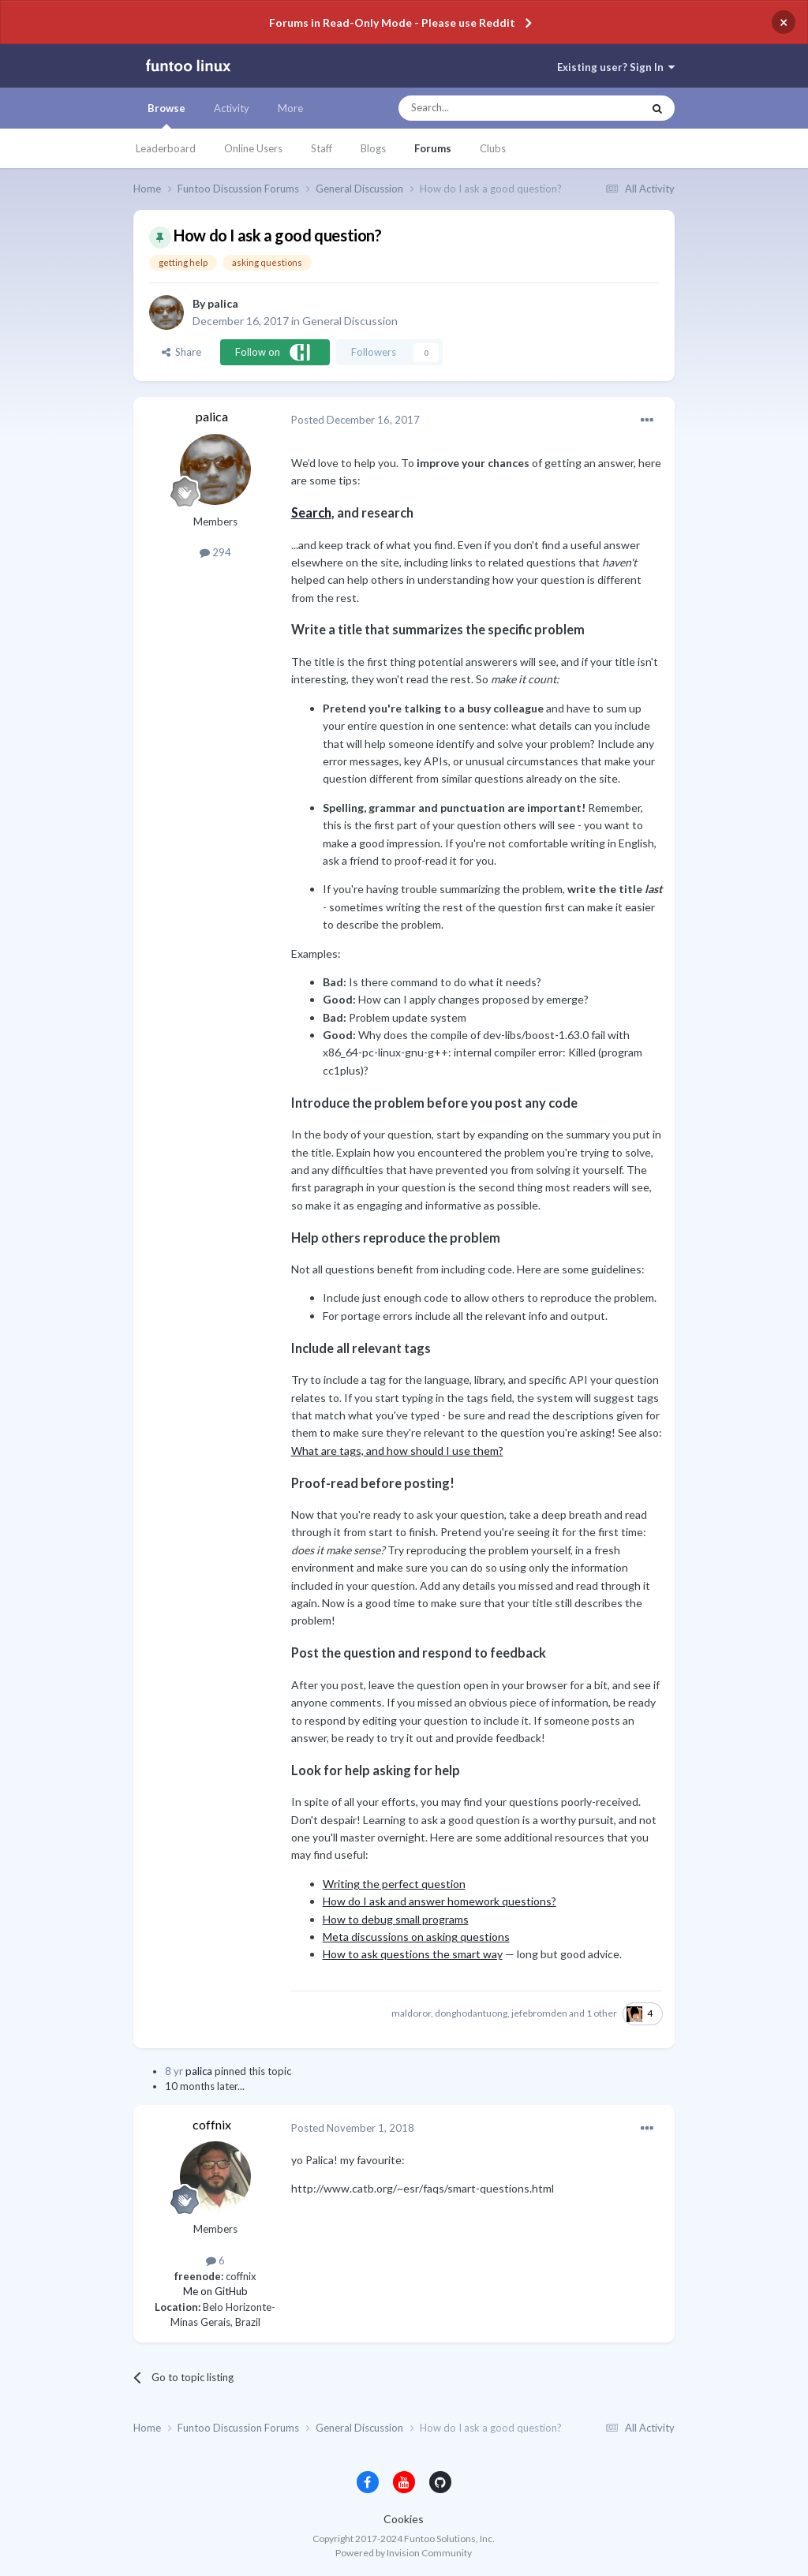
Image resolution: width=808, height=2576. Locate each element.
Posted (355, 419)
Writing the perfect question (394, 1883)
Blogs (373, 148)
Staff (321, 148)
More (290, 108)
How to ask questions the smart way (413, 1954)
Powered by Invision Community (403, 2553)
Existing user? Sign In (616, 67)
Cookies (403, 2519)
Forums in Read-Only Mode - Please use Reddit (392, 22)
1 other (601, 2013)
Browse (166, 115)
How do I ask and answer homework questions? (439, 1901)
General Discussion (350, 320)
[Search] (488, 108)
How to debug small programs (396, 1919)
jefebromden (539, 2013)
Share (181, 352)
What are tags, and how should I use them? (397, 1450)
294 (215, 552)
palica (223, 303)
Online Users (253, 148)
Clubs (493, 148)
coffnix (212, 2124)
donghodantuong (471, 2013)
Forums (432, 148)
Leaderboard (166, 148)
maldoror (411, 2013)
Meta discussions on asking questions (416, 1936)
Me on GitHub (215, 2291)
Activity (231, 108)
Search (311, 512)
